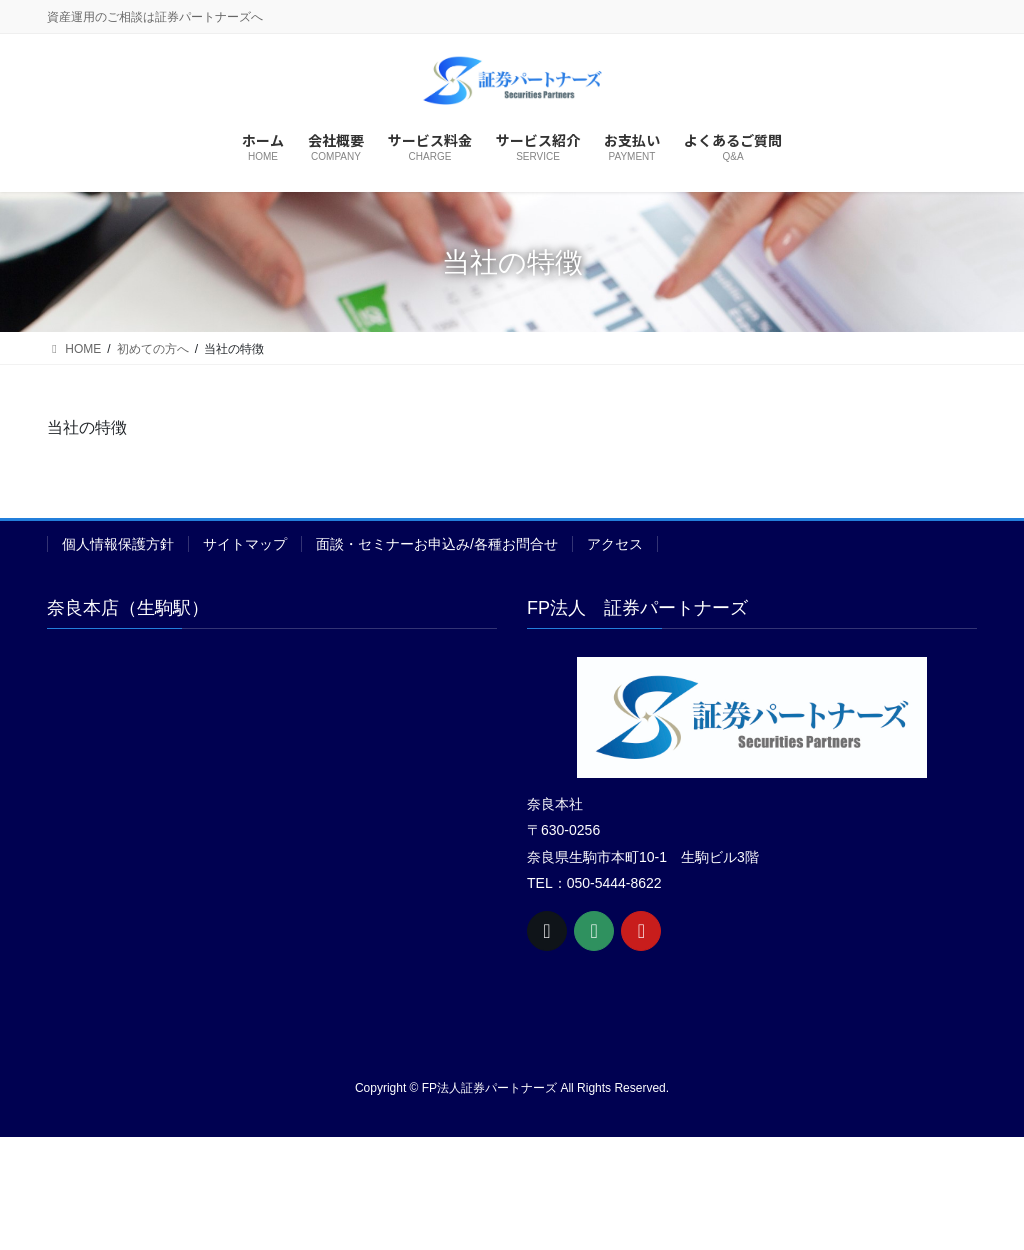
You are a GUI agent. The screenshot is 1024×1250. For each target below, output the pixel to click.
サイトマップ (245, 544)
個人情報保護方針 (118, 544)
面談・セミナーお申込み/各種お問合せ (437, 544)
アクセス (615, 544)
